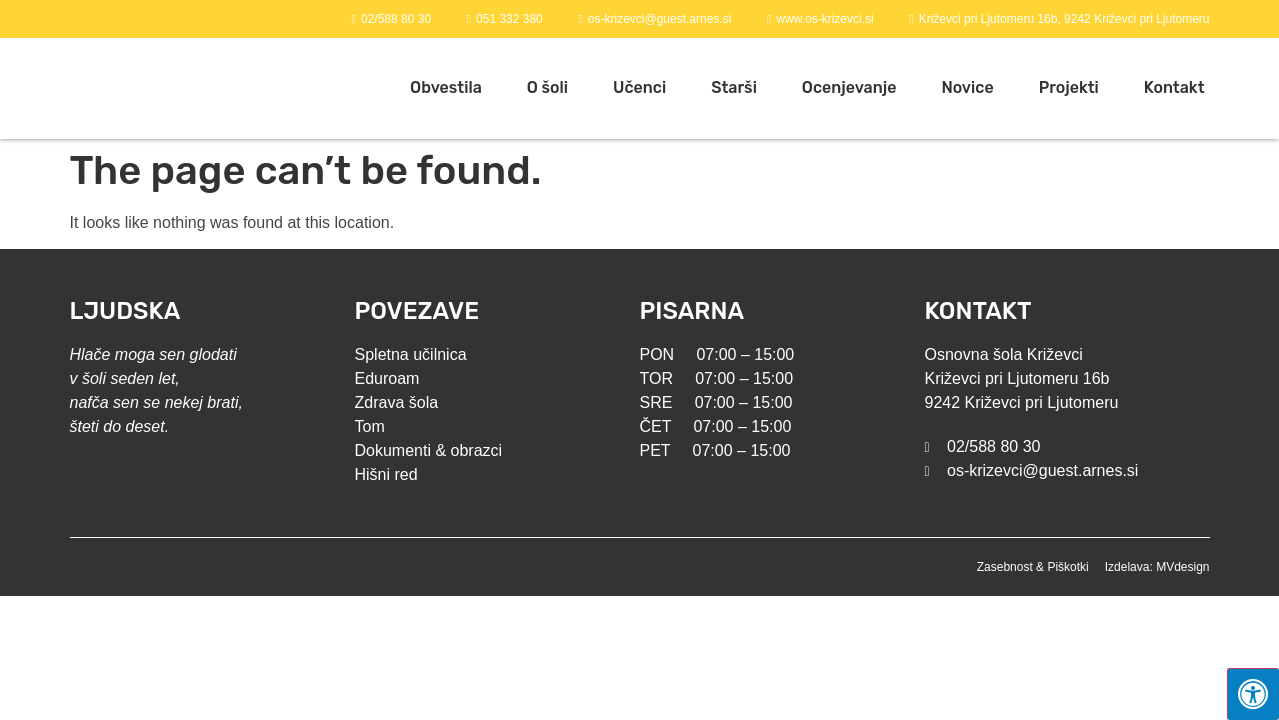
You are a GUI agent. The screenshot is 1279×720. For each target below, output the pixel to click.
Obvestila (446, 87)
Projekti (1069, 87)
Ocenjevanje (849, 87)
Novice (967, 87)
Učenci (639, 87)
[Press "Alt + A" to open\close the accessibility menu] (1253, 694)
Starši (734, 87)
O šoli (547, 87)
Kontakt (1174, 87)
